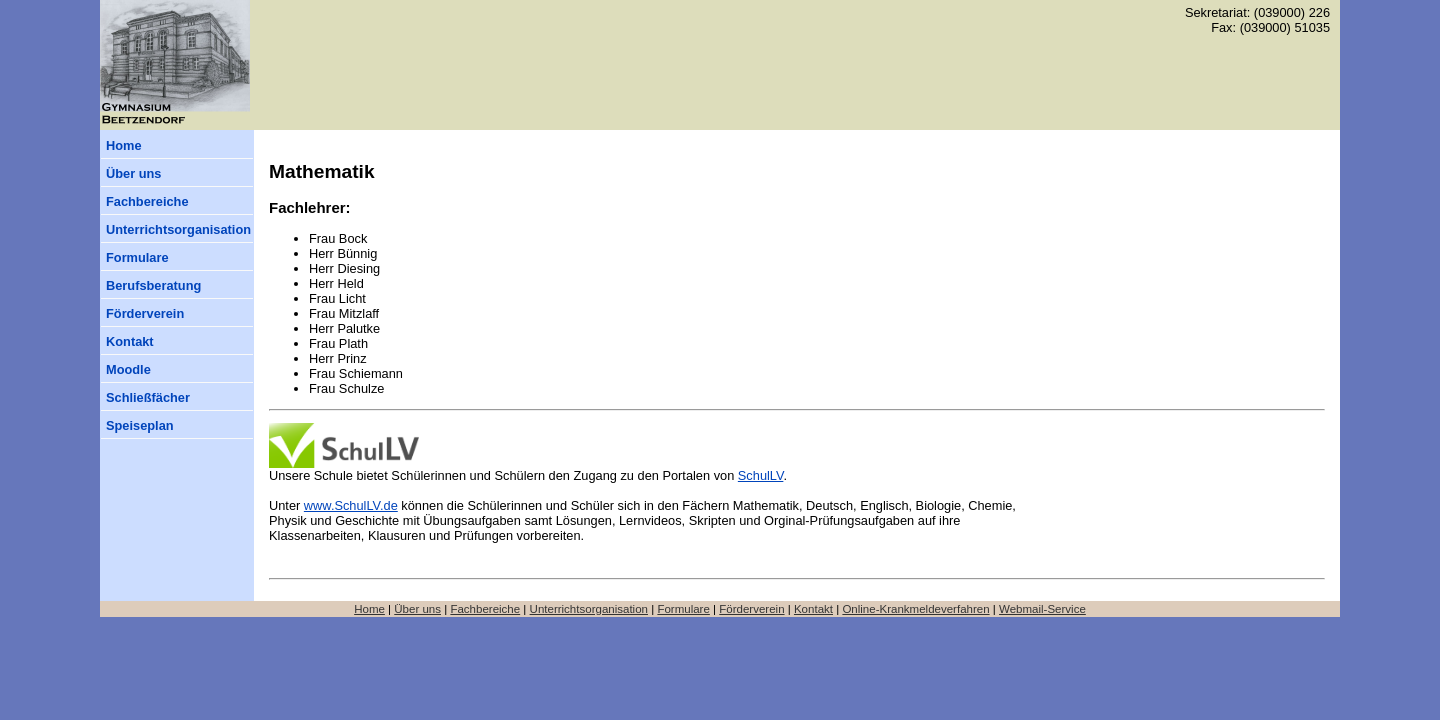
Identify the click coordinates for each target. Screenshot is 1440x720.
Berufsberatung (153, 285)
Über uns (133, 173)
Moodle (128, 369)
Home (124, 145)
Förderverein (145, 313)
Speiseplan (140, 425)
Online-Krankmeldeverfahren (915, 609)
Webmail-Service (1042, 609)
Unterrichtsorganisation (178, 229)
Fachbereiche (147, 201)
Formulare (137, 257)
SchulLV (761, 475)
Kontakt (130, 341)
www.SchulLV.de (351, 505)
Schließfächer (148, 397)
